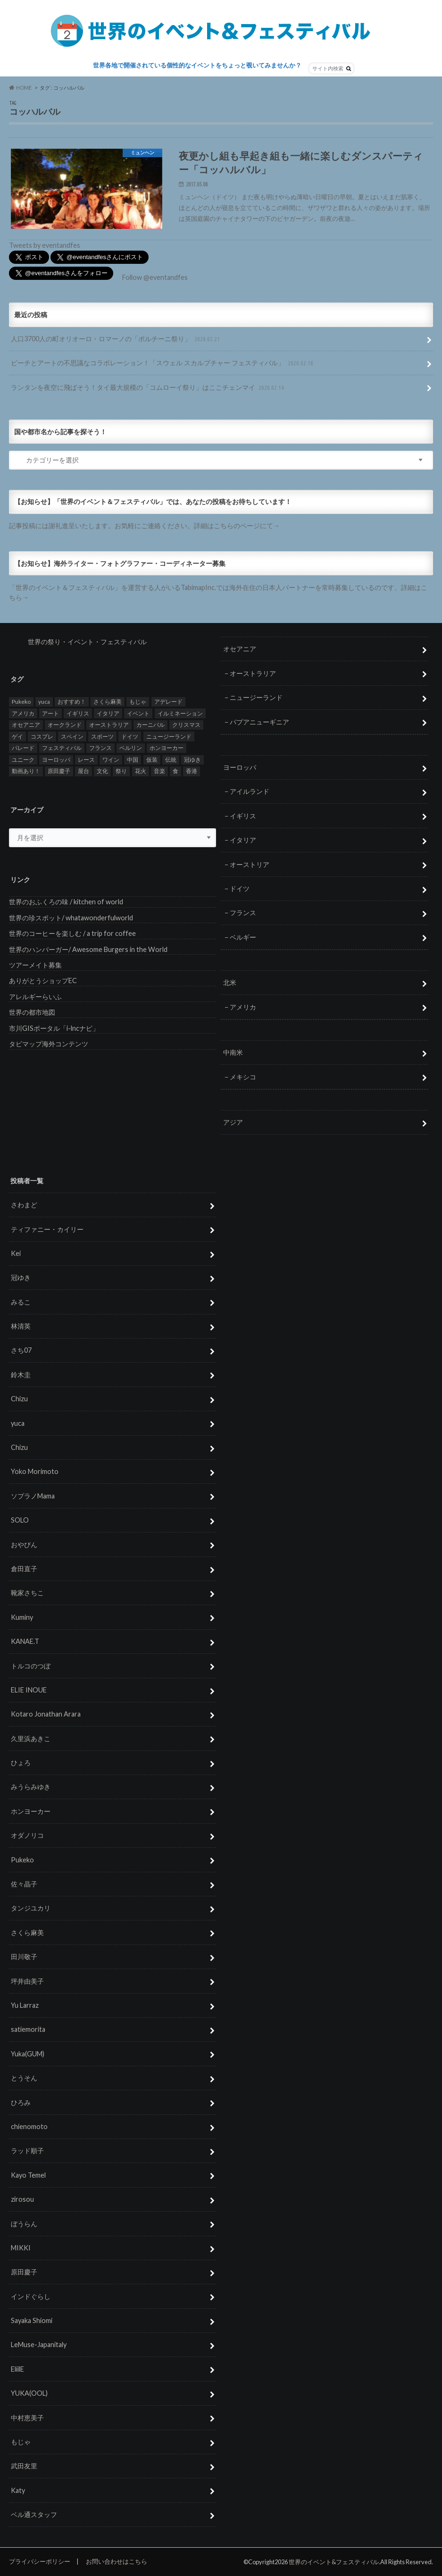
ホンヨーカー (30, 1811)
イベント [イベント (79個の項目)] (138, 712)
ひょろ (21, 1763)
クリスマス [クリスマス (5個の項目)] (186, 724)
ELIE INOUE (29, 1690)
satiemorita (28, 2029)
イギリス (243, 816)
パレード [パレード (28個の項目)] (23, 747)
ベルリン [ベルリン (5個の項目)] (130, 747)
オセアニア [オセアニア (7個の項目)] (26, 724)
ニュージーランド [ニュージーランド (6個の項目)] (169, 736)
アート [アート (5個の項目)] (50, 712)
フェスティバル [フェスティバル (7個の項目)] (62, 747)
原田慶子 (24, 2272)
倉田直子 (24, 1569)
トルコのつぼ (30, 1665)
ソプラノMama (33, 1496)
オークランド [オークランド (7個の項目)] (65, 724)
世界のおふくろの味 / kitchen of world (66, 902)
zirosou (22, 2199)
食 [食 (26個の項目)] (175, 770)
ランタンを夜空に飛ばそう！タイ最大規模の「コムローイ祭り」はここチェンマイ (148, 387)
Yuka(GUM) (27, 2054)
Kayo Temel (28, 2175)
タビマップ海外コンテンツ (48, 1044)
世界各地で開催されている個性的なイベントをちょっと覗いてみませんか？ (197, 65)
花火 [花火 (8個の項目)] (140, 770)
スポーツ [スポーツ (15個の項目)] (102, 736)
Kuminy (22, 1617)
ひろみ (21, 2102)
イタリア (243, 840)
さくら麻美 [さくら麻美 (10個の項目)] (107, 701)
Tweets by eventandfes (44, 245)
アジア (233, 1122)
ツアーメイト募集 (35, 965)
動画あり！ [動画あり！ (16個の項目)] (26, 770)
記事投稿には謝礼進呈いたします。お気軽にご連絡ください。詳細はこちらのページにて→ (144, 526)
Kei (16, 1253)
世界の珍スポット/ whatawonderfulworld (71, 918)
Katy (18, 2490)
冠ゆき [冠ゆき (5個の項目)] (192, 759)
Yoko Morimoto (34, 1471)
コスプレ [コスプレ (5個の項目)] (42, 736)
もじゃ (21, 2442)
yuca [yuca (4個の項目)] (44, 701)
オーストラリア (253, 673)
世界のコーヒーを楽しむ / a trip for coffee (72, 933)
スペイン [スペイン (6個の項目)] (72, 736)
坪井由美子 (27, 1981)
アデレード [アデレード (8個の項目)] (168, 701)
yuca (18, 1423)
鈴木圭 (21, 1375)
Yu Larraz (25, 2005)
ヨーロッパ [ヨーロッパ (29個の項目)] (56, 759)
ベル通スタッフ (34, 2514)
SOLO (20, 1520)
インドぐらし (30, 2296)
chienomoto (29, 2126)
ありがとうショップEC (43, 981)
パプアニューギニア (259, 721)
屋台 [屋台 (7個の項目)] (83, 770)
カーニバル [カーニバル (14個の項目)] (150, 724)
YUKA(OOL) (29, 2393)
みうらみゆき (30, 1787)
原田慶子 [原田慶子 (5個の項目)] (59, 770)
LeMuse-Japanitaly (39, 2344)
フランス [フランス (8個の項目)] (100, 747)
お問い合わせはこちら (116, 2561)
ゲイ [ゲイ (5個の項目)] (17, 736)
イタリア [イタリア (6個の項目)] (108, 712)
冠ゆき (21, 1277)
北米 (229, 982)
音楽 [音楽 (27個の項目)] (159, 770)
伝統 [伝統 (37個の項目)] (170, 759)
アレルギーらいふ (35, 997)
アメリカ (243, 1007)
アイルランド (249, 791)
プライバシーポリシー (39, 2561)
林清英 (21, 1326)
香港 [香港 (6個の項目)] (191, 770)
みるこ (21, 1302)
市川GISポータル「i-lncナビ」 (54, 1028)
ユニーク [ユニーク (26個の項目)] (23, 759)
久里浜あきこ (30, 1738)
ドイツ (240, 888)
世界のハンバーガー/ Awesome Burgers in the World (88, 949)
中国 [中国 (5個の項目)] (132, 759)
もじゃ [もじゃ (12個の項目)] (137, 701)
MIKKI (21, 2248)
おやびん (24, 1545)
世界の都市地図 (32, 1012)
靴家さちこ (27, 1593)
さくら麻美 (27, 1932)
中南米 (233, 1052)
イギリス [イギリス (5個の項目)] (78, 712)
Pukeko (22, 1860)
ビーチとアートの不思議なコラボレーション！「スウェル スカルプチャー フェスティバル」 (163, 363)
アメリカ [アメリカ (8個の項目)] (23, 712)
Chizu (19, 1399)
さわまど (24, 1205)
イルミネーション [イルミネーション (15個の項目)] (180, 712)
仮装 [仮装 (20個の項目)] (152, 759)
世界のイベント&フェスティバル (334, 2562)
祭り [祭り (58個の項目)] (121, 770)
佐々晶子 (24, 1884)
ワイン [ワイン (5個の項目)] (110, 759)
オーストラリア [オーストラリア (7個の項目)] (109, 724)
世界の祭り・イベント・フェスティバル (87, 642)
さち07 (21, 1350)
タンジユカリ (30, 1908)
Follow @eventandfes (155, 277)
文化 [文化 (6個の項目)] (102, 770)
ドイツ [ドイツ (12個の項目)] (129, 736)
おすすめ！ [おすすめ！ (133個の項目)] (72, 701)
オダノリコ (27, 1835)
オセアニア (239, 649)
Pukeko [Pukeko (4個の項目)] (21, 701)
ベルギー (243, 937)
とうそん (24, 2078)
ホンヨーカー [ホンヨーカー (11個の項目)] (166, 747)
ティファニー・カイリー (47, 1229)
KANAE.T (25, 1641)
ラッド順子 (27, 2151)
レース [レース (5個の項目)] (86, 759)
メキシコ (243, 1077)
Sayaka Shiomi (31, 2320)
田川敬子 (24, 1957)
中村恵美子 (27, 2418)
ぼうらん (24, 2223)
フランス (243, 913)
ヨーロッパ (239, 767)
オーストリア (249, 864)
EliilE (17, 2369)
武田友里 (24, 2466)
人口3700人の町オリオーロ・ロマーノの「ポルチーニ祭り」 (116, 339)
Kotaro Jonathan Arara (46, 1714)
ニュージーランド (256, 697)
